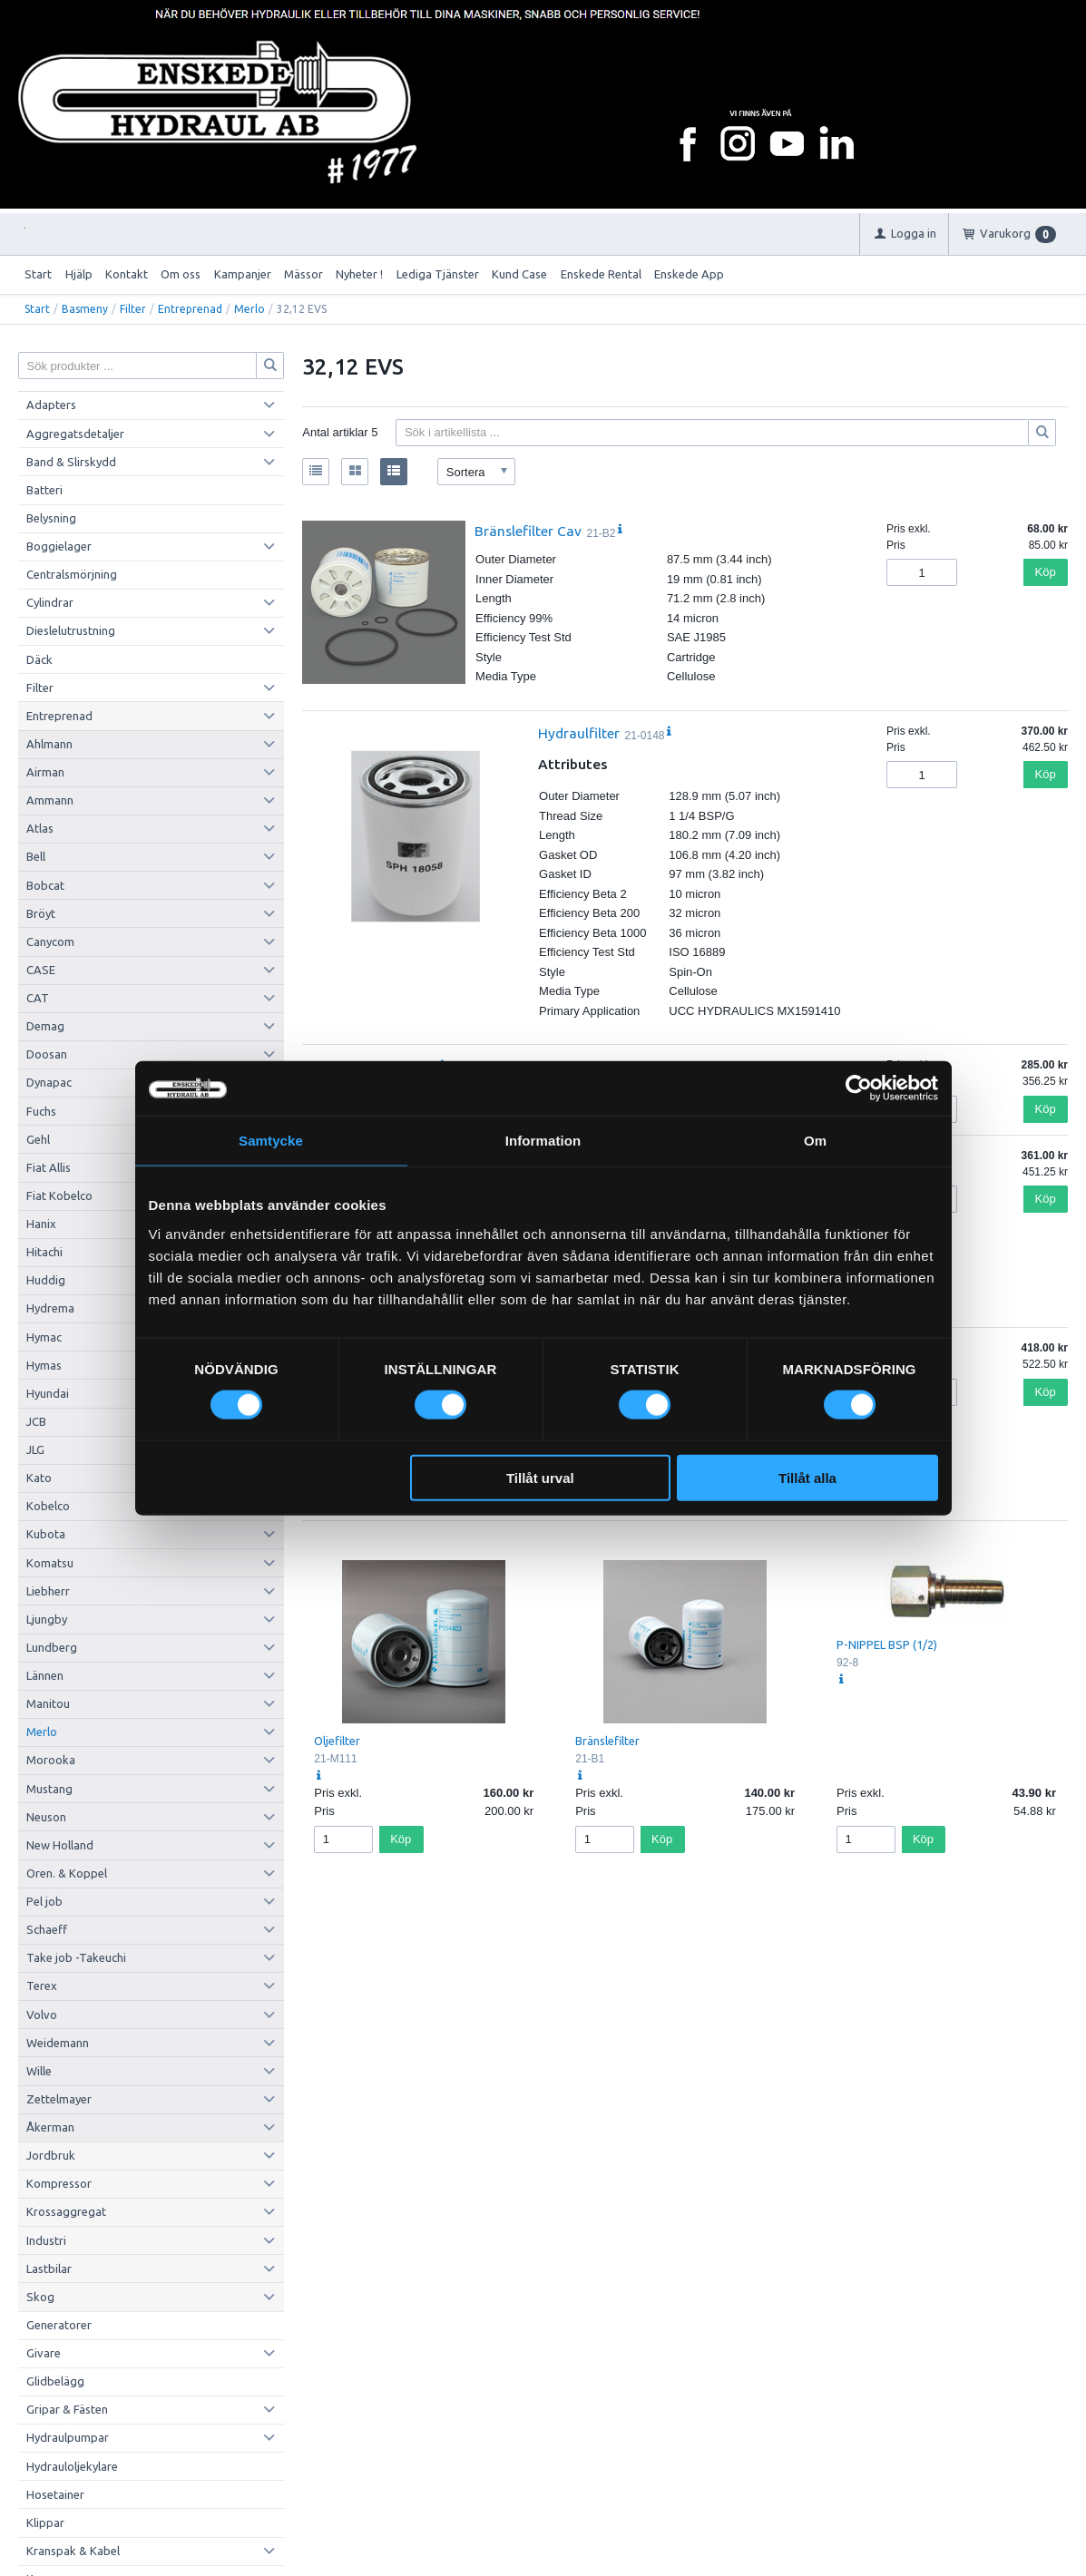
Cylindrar (49, 602)
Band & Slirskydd (71, 461)
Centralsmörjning (71, 574)
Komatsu (49, 1562)
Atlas (40, 828)
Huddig (45, 1279)
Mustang (49, 1788)
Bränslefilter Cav (528, 530)
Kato (39, 1477)
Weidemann (57, 2042)
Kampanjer (242, 274)
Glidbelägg (55, 2381)
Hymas (44, 1365)
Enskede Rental (601, 274)
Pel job (44, 1901)
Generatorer (59, 2324)
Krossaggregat (66, 2211)
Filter (133, 309)
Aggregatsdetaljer (75, 433)
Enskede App (689, 274)
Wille (39, 2070)
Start (38, 274)
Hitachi (44, 1251)
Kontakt (126, 274)
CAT (37, 997)
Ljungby (46, 1619)
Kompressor (59, 2183)
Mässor (303, 274)
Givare (43, 2353)
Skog (40, 2296)
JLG (35, 1449)
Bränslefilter (607, 1740)
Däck (39, 659)
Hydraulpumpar (67, 2437)
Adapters (51, 404)
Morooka (50, 1759)
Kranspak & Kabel (73, 2550)
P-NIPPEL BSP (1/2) (887, 1644)
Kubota (45, 1533)
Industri (46, 2240)
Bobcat (45, 885)
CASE (40, 969)
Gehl (38, 1139)
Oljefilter (337, 1740)
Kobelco (48, 1505)
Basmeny (85, 309)
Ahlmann (49, 743)
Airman (45, 772)
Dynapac (49, 1082)
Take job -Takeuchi (76, 1957)
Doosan (46, 1054)
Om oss (181, 274)
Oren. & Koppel (66, 1873)
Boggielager (59, 546)
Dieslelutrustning (70, 630)
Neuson (46, 1816)
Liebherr (48, 1591)
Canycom (50, 941)
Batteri (44, 489)
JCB (36, 1421)
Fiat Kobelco (59, 1195)
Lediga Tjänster (437, 274)
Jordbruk (50, 2155)
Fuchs (41, 1111)
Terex (41, 1985)
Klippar (45, 2522)
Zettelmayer (59, 2099)
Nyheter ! (359, 274)
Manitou (48, 1703)
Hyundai (47, 1393)
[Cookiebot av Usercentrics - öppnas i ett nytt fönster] (858, 1088)
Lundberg (51, 1647)
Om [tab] (815, 1140)
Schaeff (46, 1929)
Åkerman (50, 2127)
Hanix (41, 1223)
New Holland (59, 1845)
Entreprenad (190, 309)
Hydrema (50, 1308)
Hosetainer (55, 2494)
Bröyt (40, 913)
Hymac (44, 1337)
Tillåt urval (540, 1477)
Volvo (41, 2014)
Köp (1045, 572)
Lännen (45, 1675)
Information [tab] (543, 1140)
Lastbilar (49, 2268)
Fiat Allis (48, 1167)
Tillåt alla (807, 1477)
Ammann (49, 800)
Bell (35, 856)
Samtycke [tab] (271, 1140)
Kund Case (519, 274)
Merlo (249, 309)
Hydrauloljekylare (72, 2466)
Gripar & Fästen (67, 2409)
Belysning (51, 518)
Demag (45, 1026)
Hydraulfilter (579, 733)
